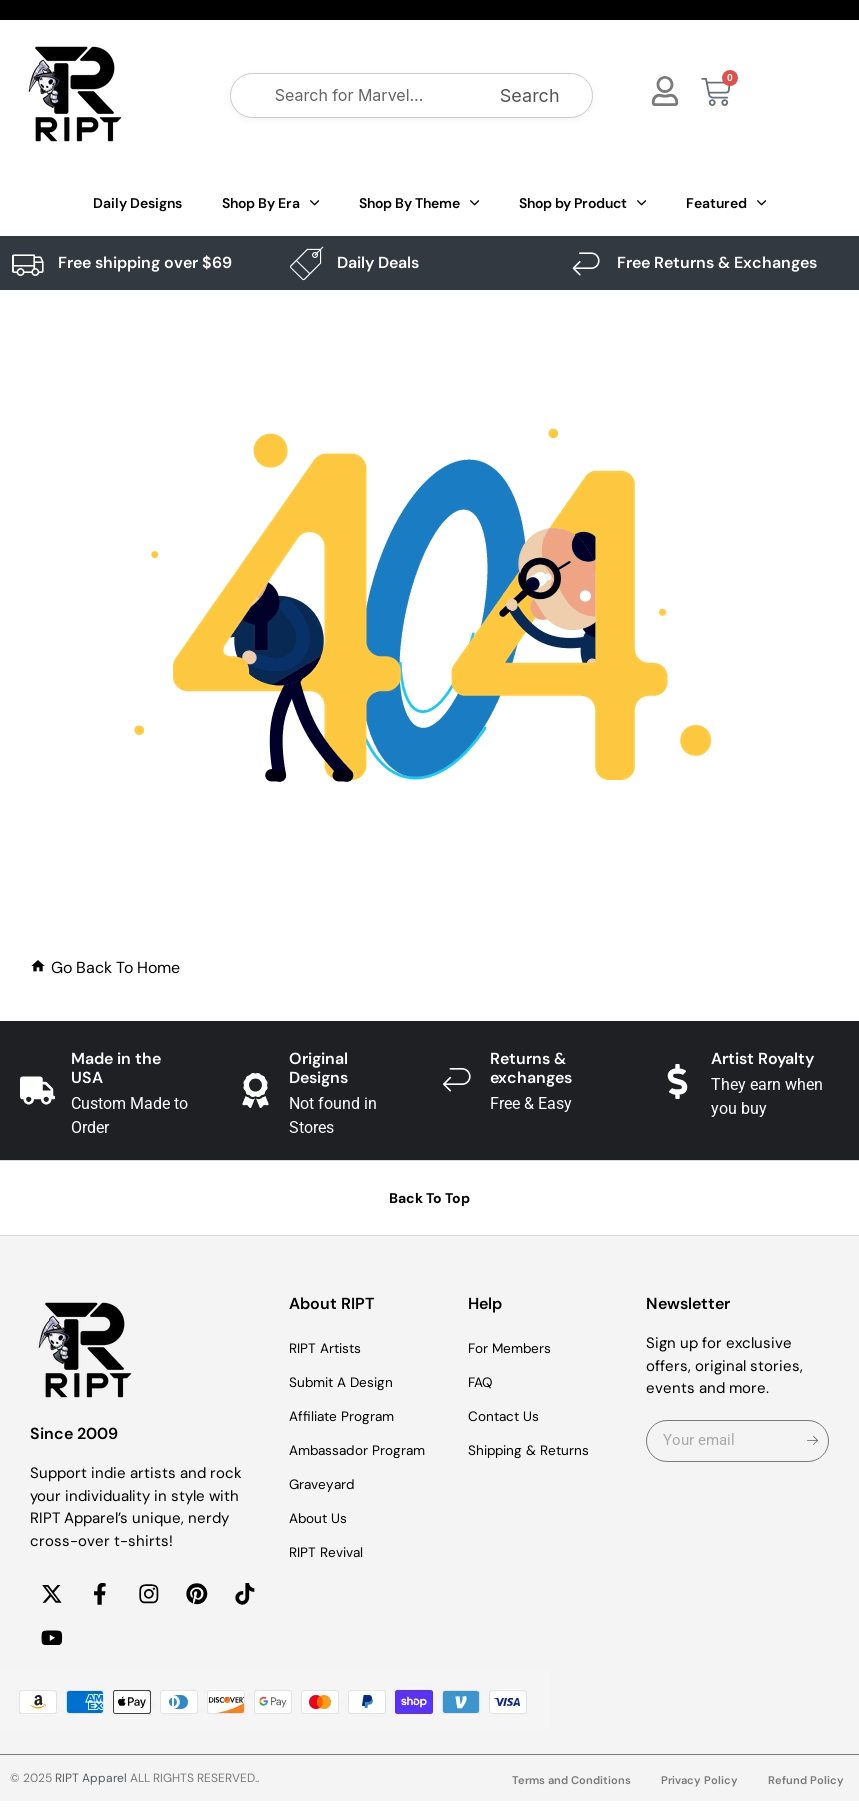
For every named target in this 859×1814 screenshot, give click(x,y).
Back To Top (429, 1198)
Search (530, 95)
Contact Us (508, 1417)
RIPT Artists (330, 1349)
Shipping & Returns (536, 1451)
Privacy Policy (697, 1793)
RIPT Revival (330, 1553)
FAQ (482, 1383)
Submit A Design (347, 1383)
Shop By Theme (419, 203)
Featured (726, 203)
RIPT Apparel (91, 1791)
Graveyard (325, 1485)
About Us (321, 1519)
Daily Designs (137, 203)
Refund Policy (805, 1793)
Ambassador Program (364, 1451)
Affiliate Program (347, 1417)
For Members (515, 1349)
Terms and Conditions (564, 1793)
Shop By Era (270, 203)
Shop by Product (582, 203)
